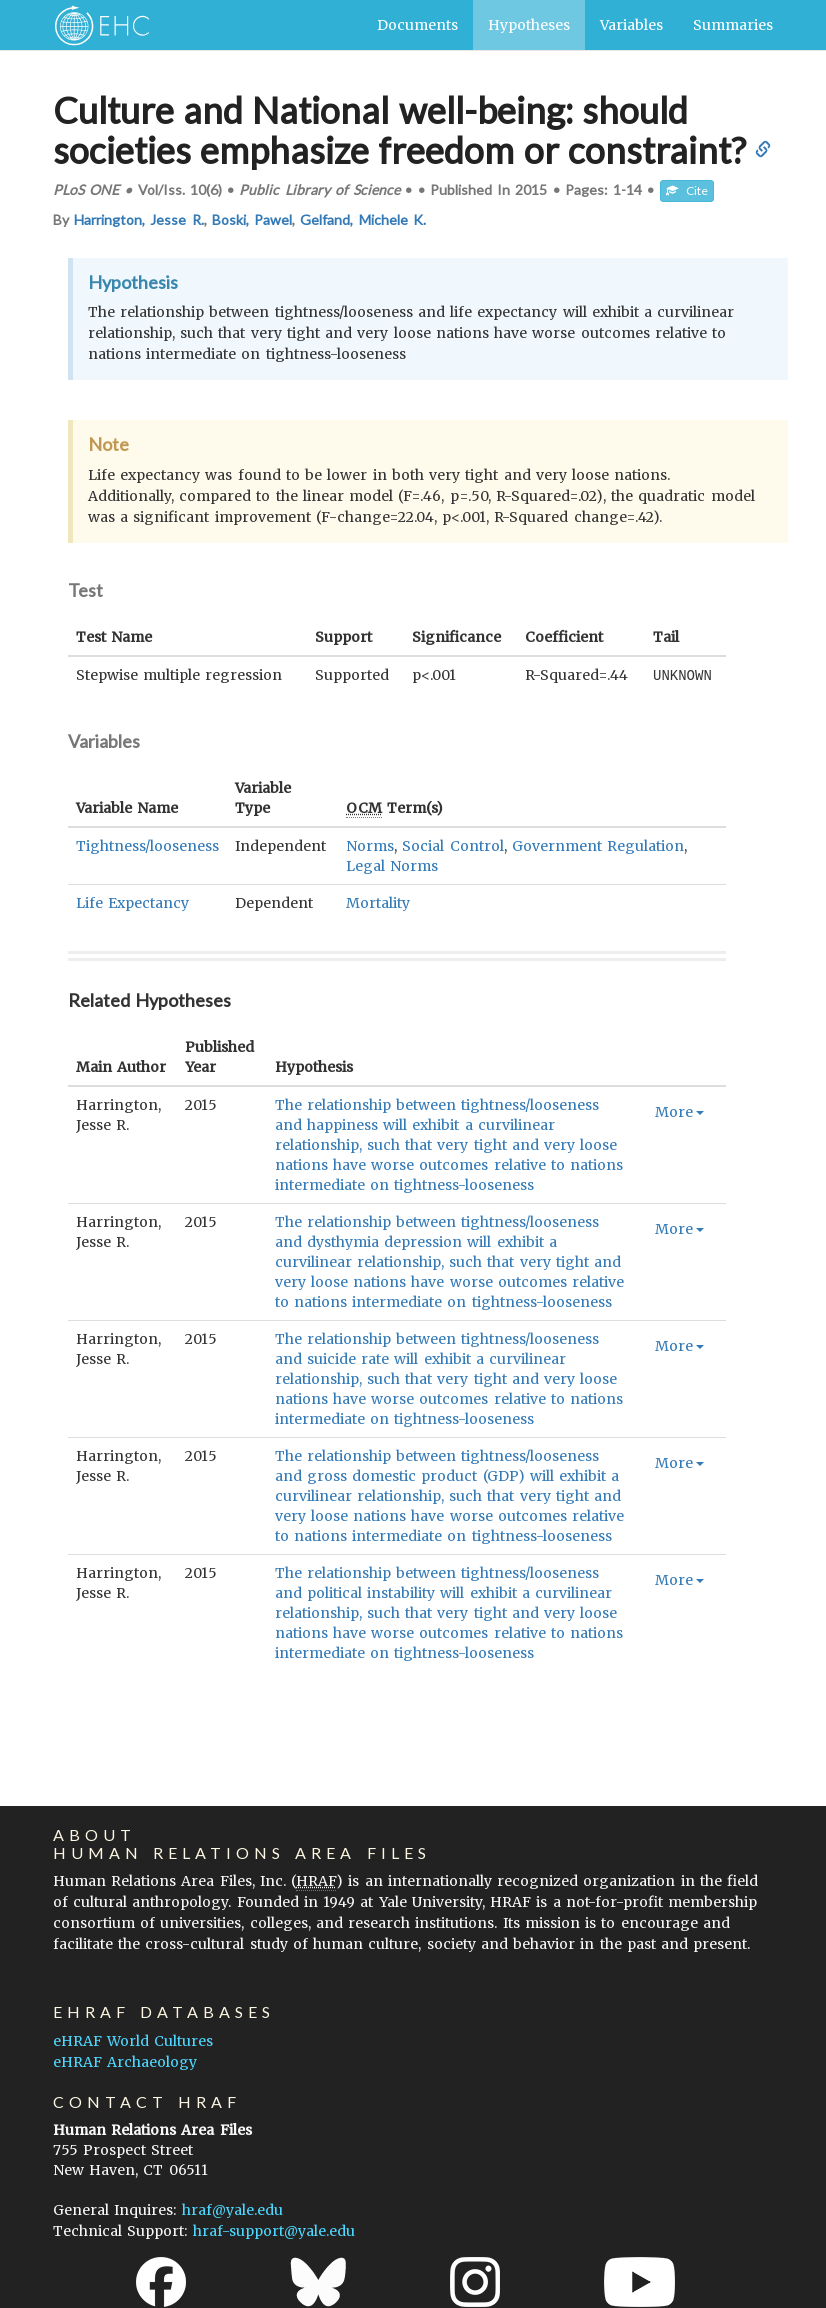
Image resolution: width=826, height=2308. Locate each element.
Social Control (452, 845)
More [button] (679, 1111)
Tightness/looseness (147, 845)
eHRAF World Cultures (133, 2040)
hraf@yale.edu (232, 2209)
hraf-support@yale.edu (274, 2230)
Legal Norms (392, 865)
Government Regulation (598, 845)
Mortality (378, 902)
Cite (687, 190)
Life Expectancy (132, 902)
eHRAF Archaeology (125, 2061)
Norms (370, 845)
